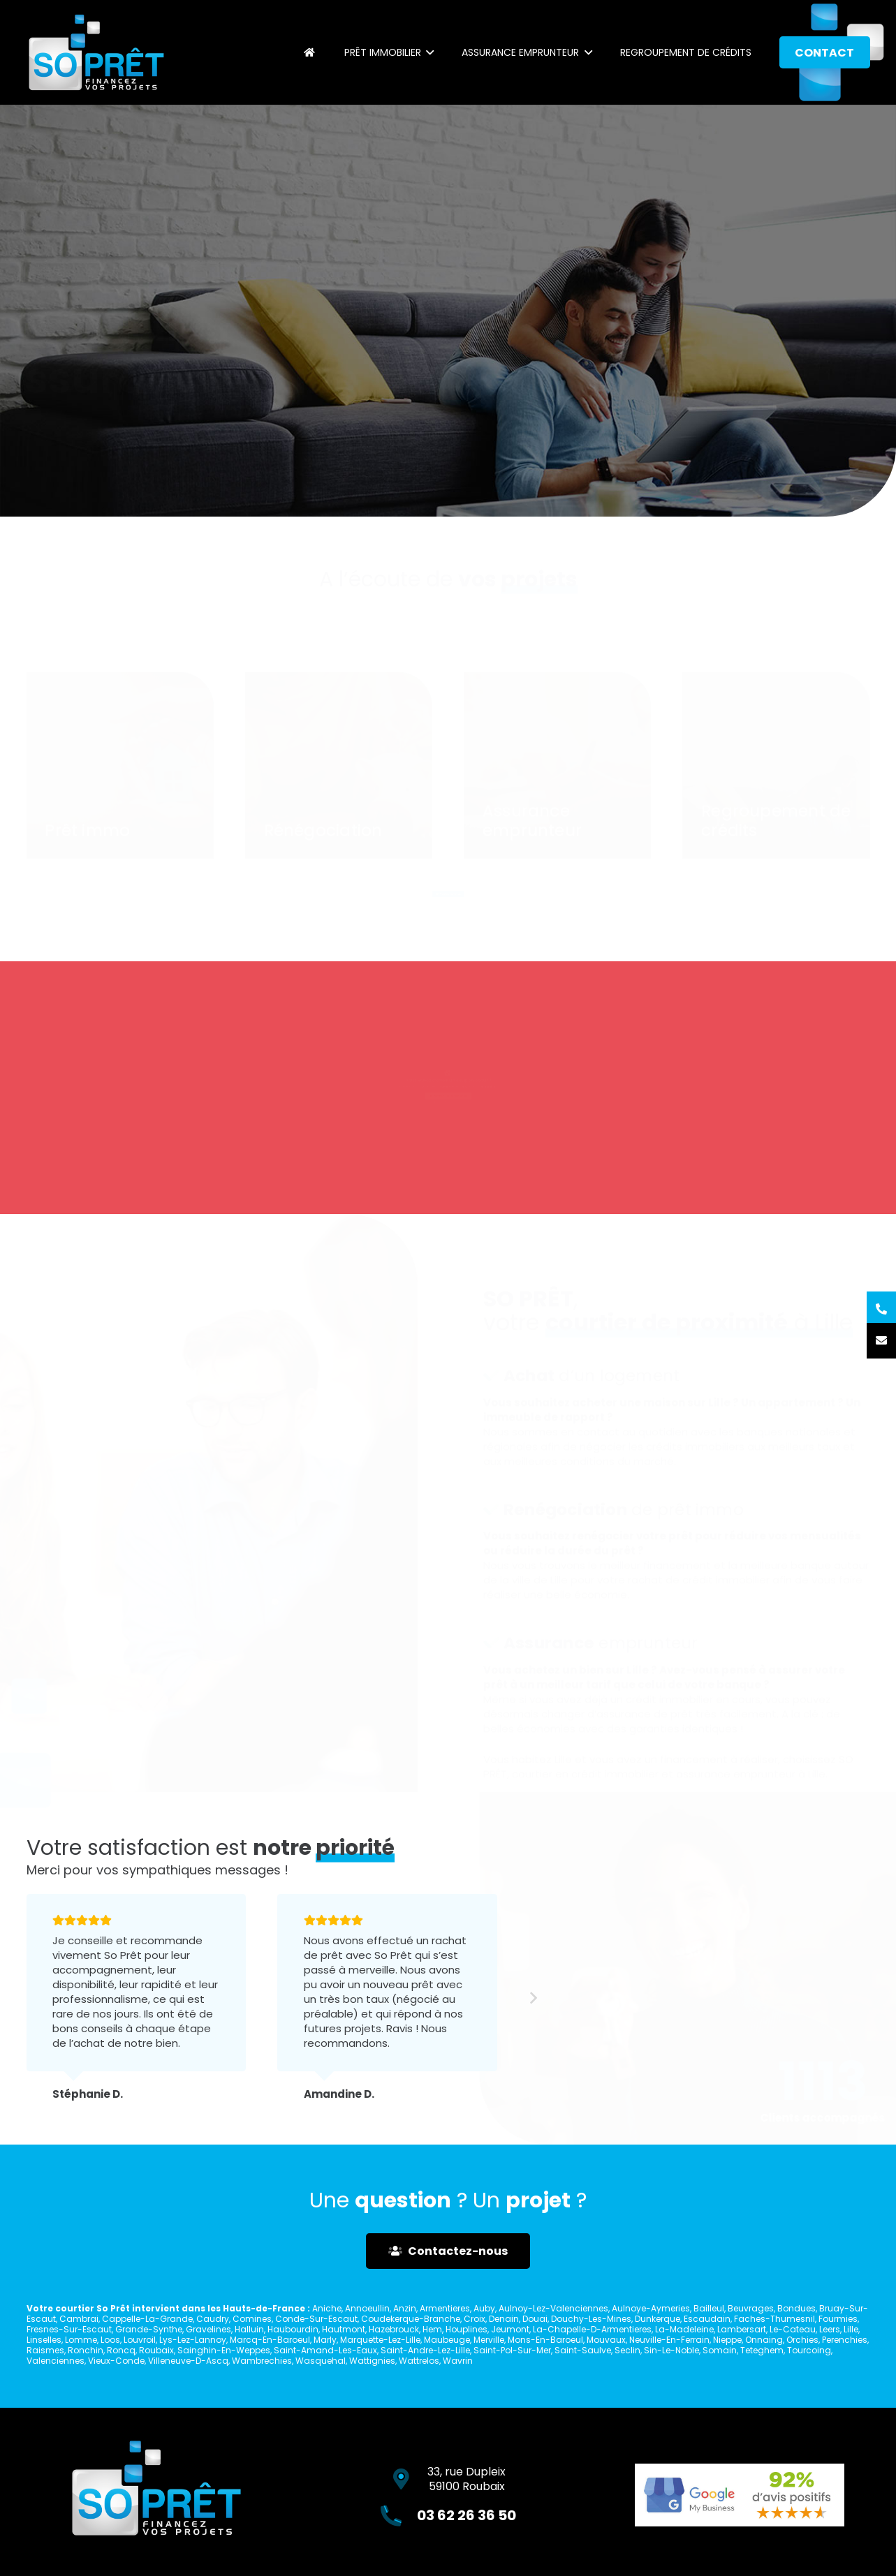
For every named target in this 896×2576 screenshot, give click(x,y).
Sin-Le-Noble (671, 2350)
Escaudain (707, 2319)
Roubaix (156, 2350)
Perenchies (844, 2340)
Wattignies (372, 2361)
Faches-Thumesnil (774, 2319)
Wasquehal (320, 2361)
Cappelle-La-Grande (147, 2319)
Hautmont (343, 2329)
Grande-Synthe (148, 2329)
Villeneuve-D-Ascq (188, 2361)
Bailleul (708, 2308)
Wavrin (458, 2361)
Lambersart (741, 2329)
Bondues (796, 2308)
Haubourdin (292, 2329)
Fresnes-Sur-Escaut (69, 2329)
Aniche (326, 2308)
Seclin (627, 2350)
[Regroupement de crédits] (775, 763)
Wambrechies (262, 2361)
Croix (474, 2319)
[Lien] (96, 52)
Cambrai (78, 2319)
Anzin (404, 2308)
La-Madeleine (684, 2329)
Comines (252, 2319)
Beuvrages (751, 2308)
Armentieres (445, 2308)
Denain (504, 2319)
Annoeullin (367, 2308)
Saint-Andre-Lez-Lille (425, 2350)
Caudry (212, 2319)
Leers (829, 2329)
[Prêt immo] (120, 763)
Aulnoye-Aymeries (651, 2308)
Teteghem (762, 2350)
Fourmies (838, 2319)
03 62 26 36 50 (463, 1106)
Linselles (44, 2340)
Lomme (81, 2340)
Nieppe (727, 2340)
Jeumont (510, 2329)
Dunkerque (657, 2319)
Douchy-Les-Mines (591, 2319)
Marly (325, 2340)
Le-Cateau (793, 2329)
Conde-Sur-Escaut (316, 2319)
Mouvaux (606, 2340)
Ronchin (85, 2350)
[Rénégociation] (338, 763)
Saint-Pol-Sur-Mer (512, 2350)
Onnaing (764, 2340)
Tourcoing (809, 2350)
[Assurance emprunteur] (557, 763)
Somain (720, 2350)
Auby (484, 2308)
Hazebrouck (394, 2329)
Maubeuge (447, 2340)
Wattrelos (419, 2361)
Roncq (121, 2350)
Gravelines (208, 2329)
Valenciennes (56, 2361)
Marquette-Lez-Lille (380, 2340)
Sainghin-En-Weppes (223, 2350)
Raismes (45, 2350)
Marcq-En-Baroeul (270, 2340)
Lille (851, 2329)
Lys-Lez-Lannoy (192, 2340)
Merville (488, 2340)
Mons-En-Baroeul (545, 2340)
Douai (535, 2319)
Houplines (466, 2329)
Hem (432, 2329)
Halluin (249, 2329)
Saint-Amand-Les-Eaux (325, 2350)
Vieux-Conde (116, 2361)
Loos (110, 2340)
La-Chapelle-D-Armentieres (592, 2329)
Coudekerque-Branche (410, 2319)
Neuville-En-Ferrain (669, 2340)
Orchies (802, 2340)
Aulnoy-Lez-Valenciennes (553, 2308)
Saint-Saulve (583, 2350)
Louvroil (140, 2340)
